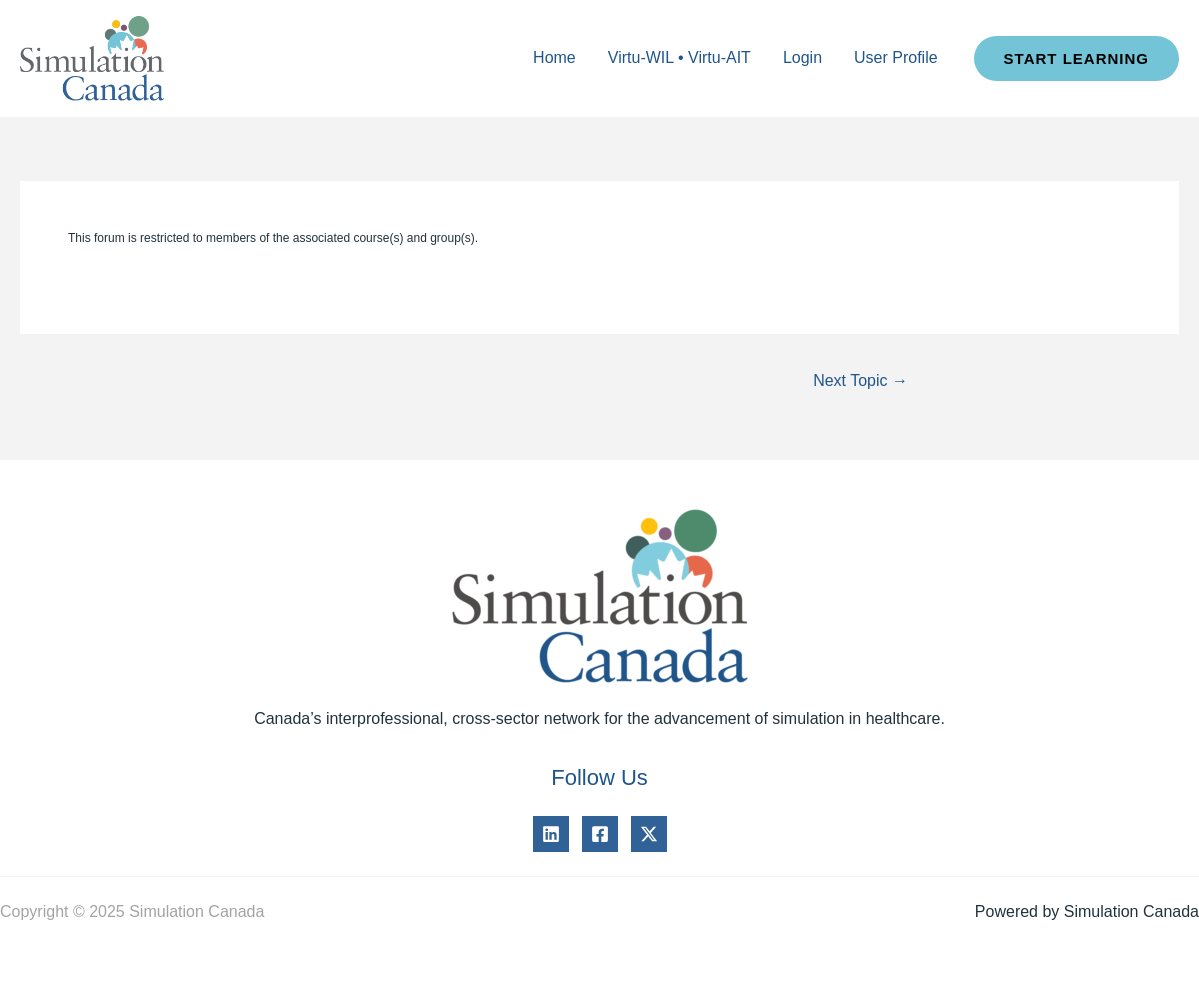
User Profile (896, 57)
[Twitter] (649, 834)
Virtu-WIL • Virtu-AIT (679, 57)
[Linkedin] (551, 834)
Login (802, 57)
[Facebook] (600, 834)
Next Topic (860, 381)
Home (554, 57)
